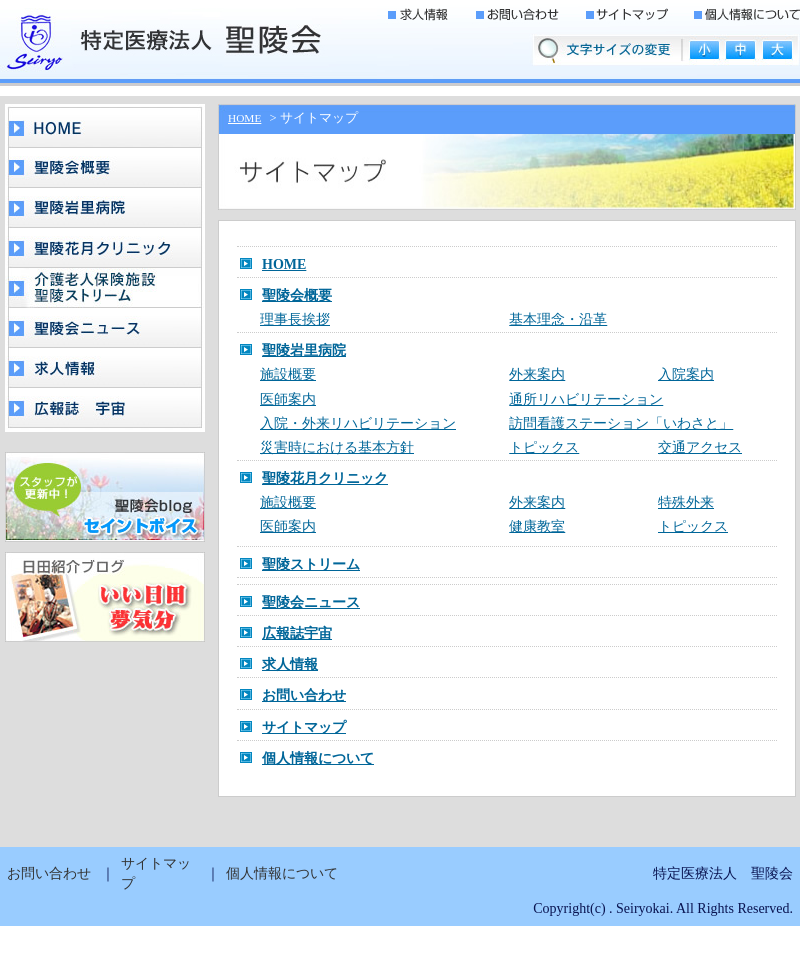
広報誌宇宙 (297, 633)
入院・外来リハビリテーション (358, 423)
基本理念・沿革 (558, 319)
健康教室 (537, 526)
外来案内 (537, 374)
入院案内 (686, 374)
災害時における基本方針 (337, 447)
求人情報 (290, 664)
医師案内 (288, 399)
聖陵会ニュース (311, 602)
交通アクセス (700, 447)
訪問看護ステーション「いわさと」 (621, 423)
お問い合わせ (304, 695)
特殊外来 (686, 502)
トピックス (544, 447)
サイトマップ (304, 727)
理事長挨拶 (295, 319)
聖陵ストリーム (311, 564)
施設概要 (288, 374)
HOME (244, 118)
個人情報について (318, 758)
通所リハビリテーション (586, 399)
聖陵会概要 (297, 295)
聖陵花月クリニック (325, 478)
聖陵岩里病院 (304, 350)
